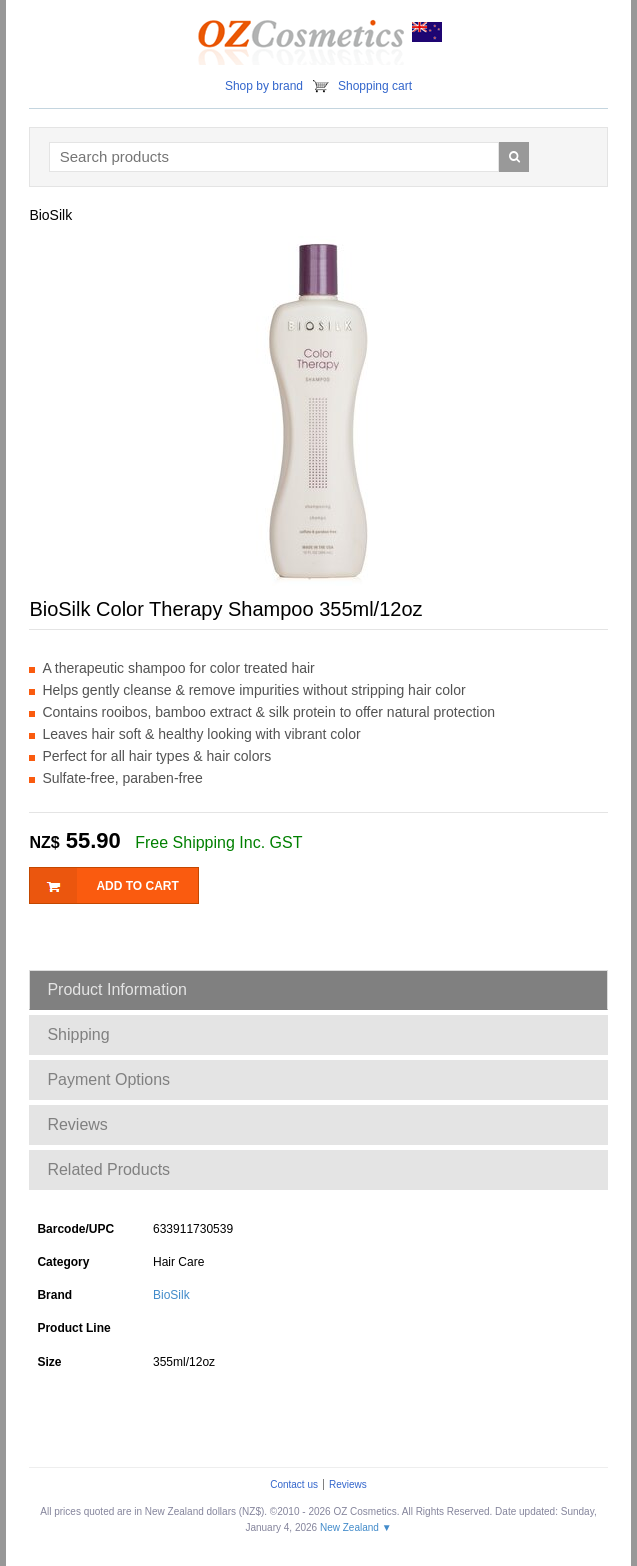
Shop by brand (264, 86)
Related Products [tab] (108, 1169)
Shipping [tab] (78, 1034)
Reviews (348, 1484)
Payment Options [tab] (108, 1079)
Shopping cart (375, 86)
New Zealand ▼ (356, 1527)
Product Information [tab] (117, 989)
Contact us (294, 1484)
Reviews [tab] (77, 1124)
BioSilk (171, 1295)
